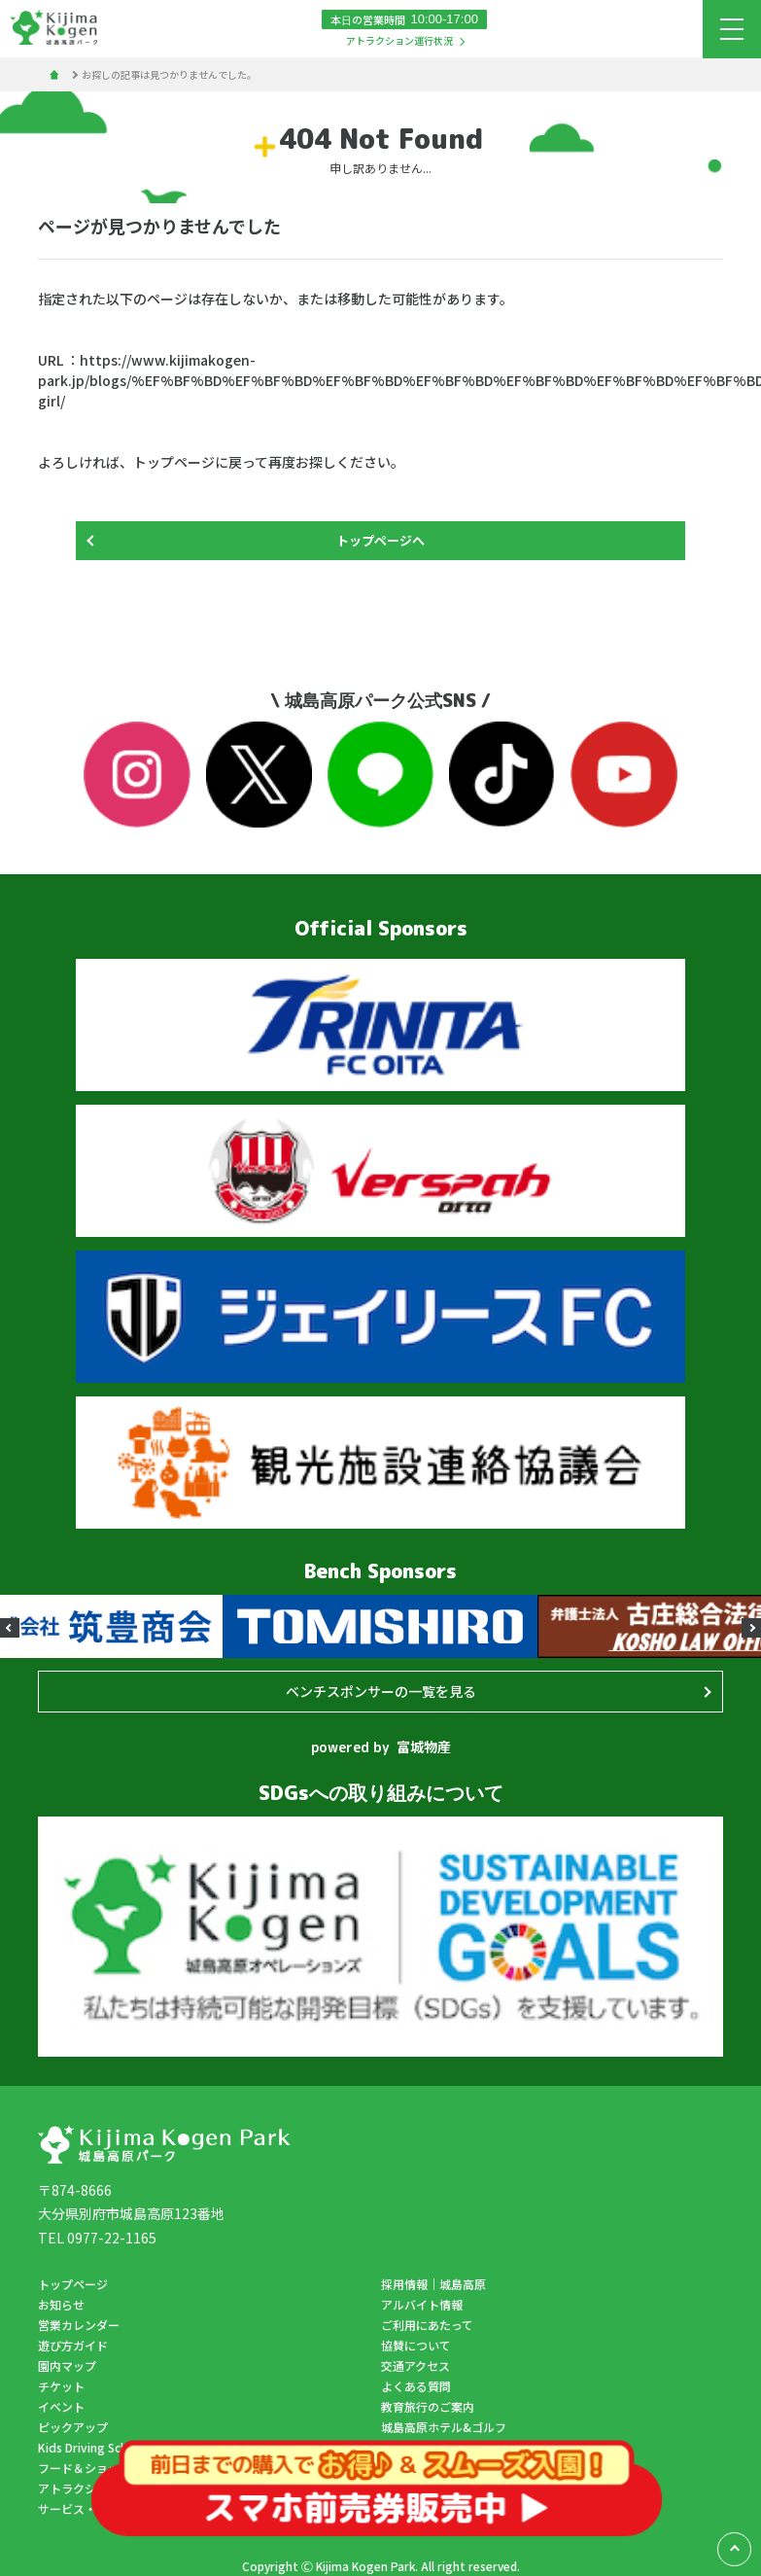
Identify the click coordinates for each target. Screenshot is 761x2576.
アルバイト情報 (422, 2304)
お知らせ (61, 2304)
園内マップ (67, 2365)
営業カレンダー (79, 2324)
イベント (61, 2406)
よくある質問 (416, 2386)
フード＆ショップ (84, 2467)
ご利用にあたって (427, 2324)
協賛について (416, 2345)
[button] (9, 1628)
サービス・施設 (79, 2508)
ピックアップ (73, 2426)
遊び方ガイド (73, 2345)
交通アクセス (415, 2365)
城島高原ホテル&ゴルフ (443, 2426)
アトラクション (79, 2488)
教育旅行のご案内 (427, 2406)
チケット (61, 2386)
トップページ (73, 2284)
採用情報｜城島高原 (433, 2284)
